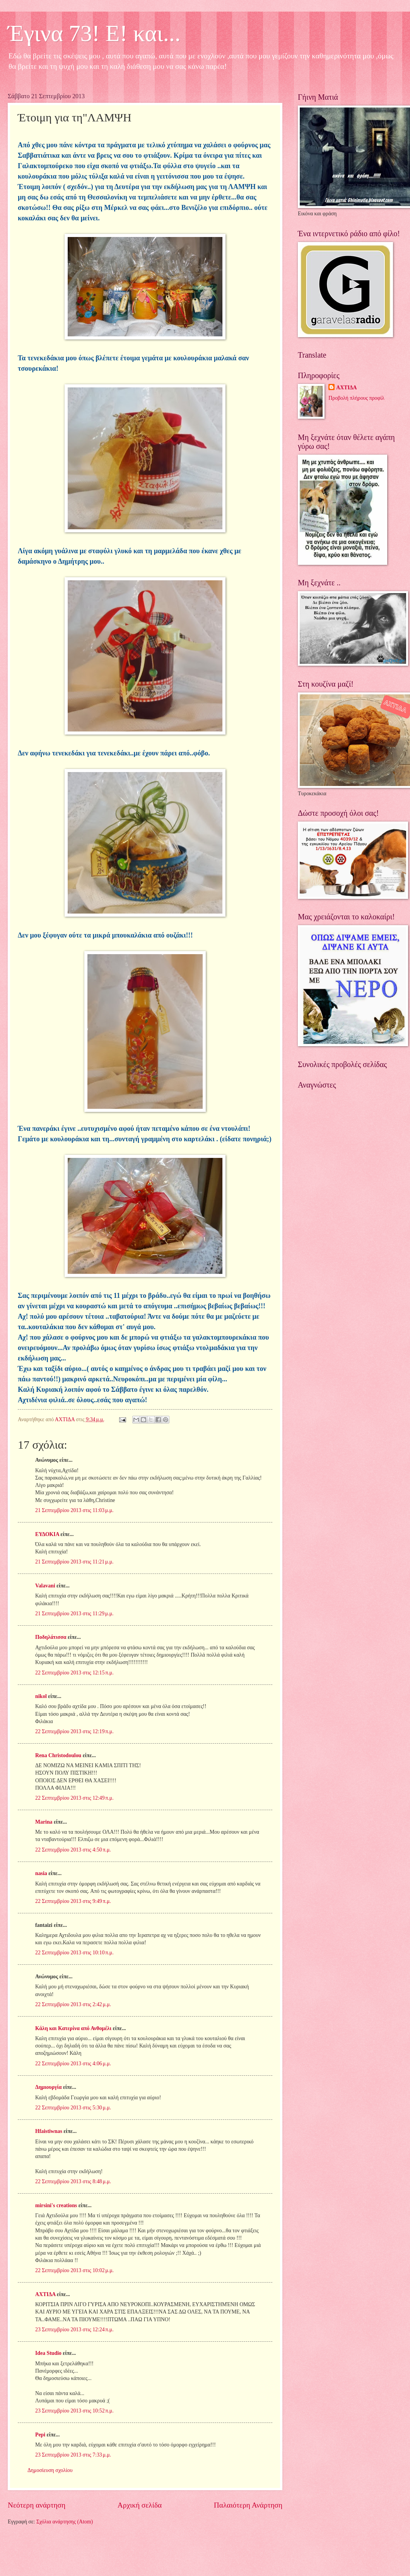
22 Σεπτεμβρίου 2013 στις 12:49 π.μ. (74, 1798)
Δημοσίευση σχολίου (50, 2470)
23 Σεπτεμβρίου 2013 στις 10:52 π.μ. (74, 2411)
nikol (41, 1696)
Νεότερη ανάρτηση (36, 2505)
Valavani (45, 1586)
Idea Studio (48, 2353)
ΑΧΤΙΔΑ (45, 2294)
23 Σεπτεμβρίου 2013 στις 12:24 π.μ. (74, 2329)
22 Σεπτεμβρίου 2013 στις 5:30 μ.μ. (73, 2108)
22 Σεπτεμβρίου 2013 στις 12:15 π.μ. (74, 1673)
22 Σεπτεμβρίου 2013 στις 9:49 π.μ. (73, 1901)
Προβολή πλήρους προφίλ (356, 398)
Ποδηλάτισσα (50, 1637)
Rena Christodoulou (58, 1755)
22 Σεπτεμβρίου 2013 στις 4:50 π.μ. (73, 1850)
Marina (43, 1822)
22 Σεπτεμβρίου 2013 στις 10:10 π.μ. (74, 1952)
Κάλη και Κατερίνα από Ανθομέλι (73, 2028)
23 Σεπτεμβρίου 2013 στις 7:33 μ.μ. (73, 2455)
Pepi (40, 2435)
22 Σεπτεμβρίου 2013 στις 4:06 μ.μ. (73, 2063)
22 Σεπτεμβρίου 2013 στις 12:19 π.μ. (74, 1731)
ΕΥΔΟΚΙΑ (47, 1534)
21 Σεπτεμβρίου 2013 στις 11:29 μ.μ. (74, 1613)
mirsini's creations (56, 2205)
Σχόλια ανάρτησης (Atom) (64, 2522)
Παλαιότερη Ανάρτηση (248, 2505)
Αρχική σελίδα (140, 2505)
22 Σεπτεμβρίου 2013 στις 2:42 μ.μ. (73, 2004)
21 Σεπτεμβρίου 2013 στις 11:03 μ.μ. (74, 1510)
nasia (41, 1873)
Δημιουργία (48, 2087)
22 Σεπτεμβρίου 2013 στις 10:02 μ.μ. (74, 2270)
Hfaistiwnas (48, 2131)
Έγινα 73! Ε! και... (94, 33)
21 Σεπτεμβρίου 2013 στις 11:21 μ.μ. (74, 1562)
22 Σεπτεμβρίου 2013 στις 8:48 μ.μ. (73, 2181)
